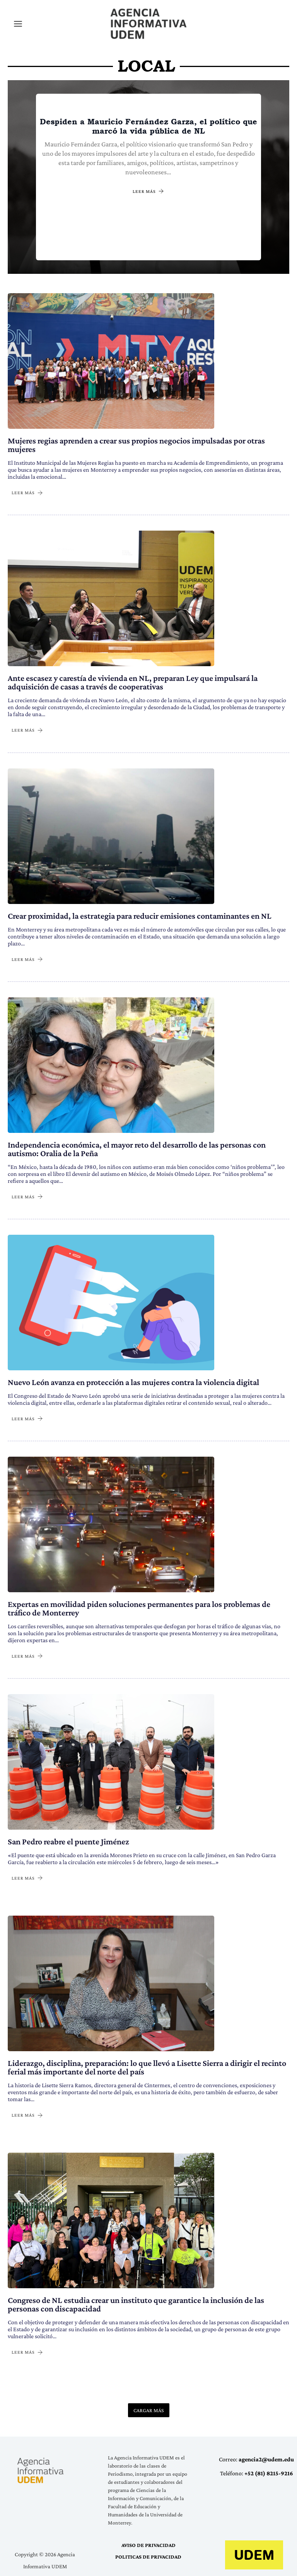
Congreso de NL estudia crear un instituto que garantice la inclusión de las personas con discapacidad (136, 2303)
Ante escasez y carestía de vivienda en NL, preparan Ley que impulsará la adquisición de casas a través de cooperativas (133, 682)
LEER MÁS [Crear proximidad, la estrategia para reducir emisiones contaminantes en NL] (27, 958)
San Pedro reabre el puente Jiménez (68, 1841)
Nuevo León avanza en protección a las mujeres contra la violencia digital (133, 1381)
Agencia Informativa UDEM (113, 39)
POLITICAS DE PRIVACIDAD (148, 2556)
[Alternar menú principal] (18, 23)
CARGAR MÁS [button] (148, 2409)
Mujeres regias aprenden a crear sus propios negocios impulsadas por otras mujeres (136, 444)
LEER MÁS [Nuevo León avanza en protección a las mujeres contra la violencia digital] (27, 1418)
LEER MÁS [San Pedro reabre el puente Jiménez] (27, 1877)
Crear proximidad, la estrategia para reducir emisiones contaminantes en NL (139, 915)
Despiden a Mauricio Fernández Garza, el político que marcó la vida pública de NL (148, 126)
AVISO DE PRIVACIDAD (148, 2545)
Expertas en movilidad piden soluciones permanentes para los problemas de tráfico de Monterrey (139, 1607)
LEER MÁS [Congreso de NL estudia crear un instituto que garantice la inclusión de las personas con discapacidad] (27, 2351)
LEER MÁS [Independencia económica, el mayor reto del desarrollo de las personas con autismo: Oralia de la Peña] (27, 1196)
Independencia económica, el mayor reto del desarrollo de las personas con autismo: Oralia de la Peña (137, 1148)
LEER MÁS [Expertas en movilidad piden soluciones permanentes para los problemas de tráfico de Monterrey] (27, 1655)
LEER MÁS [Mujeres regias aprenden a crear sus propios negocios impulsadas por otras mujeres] (27, 492)
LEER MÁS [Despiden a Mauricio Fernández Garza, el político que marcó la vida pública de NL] (148, 191)
